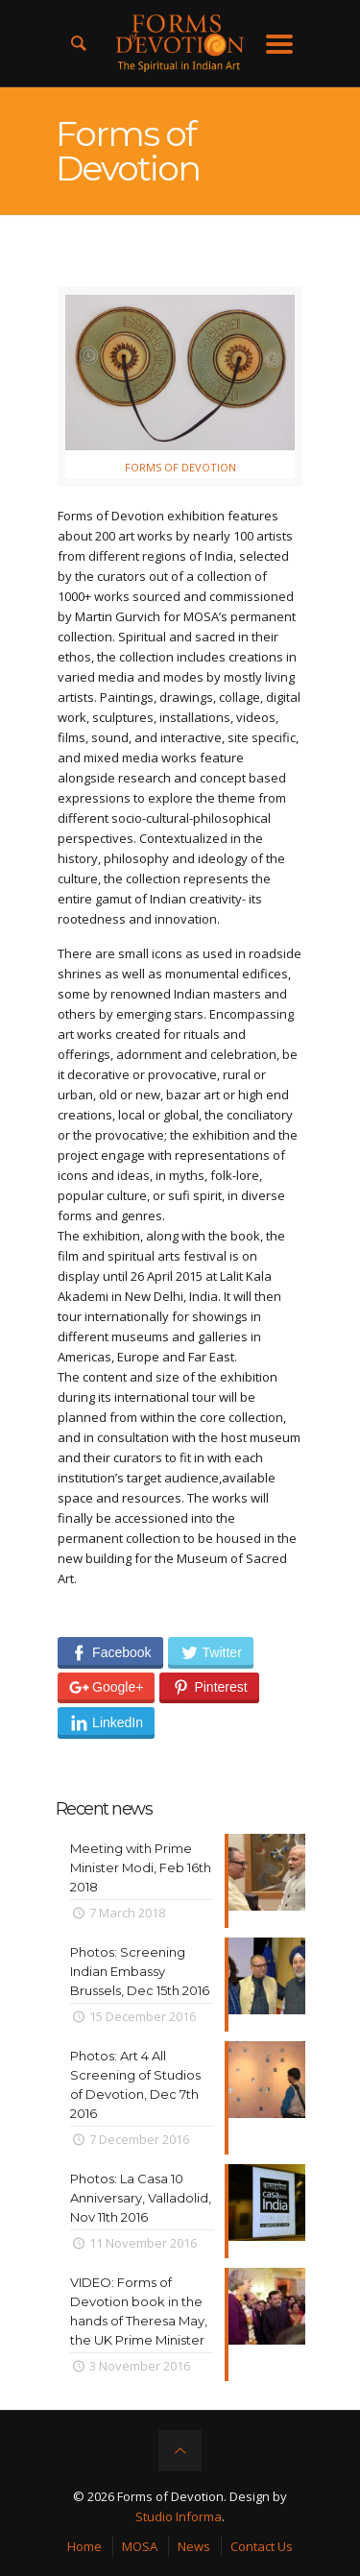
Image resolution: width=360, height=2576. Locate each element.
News (194, 2546)
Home (84, 2546)
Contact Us (261, 2546)
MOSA (139, 2546)
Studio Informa (178, 2516)
